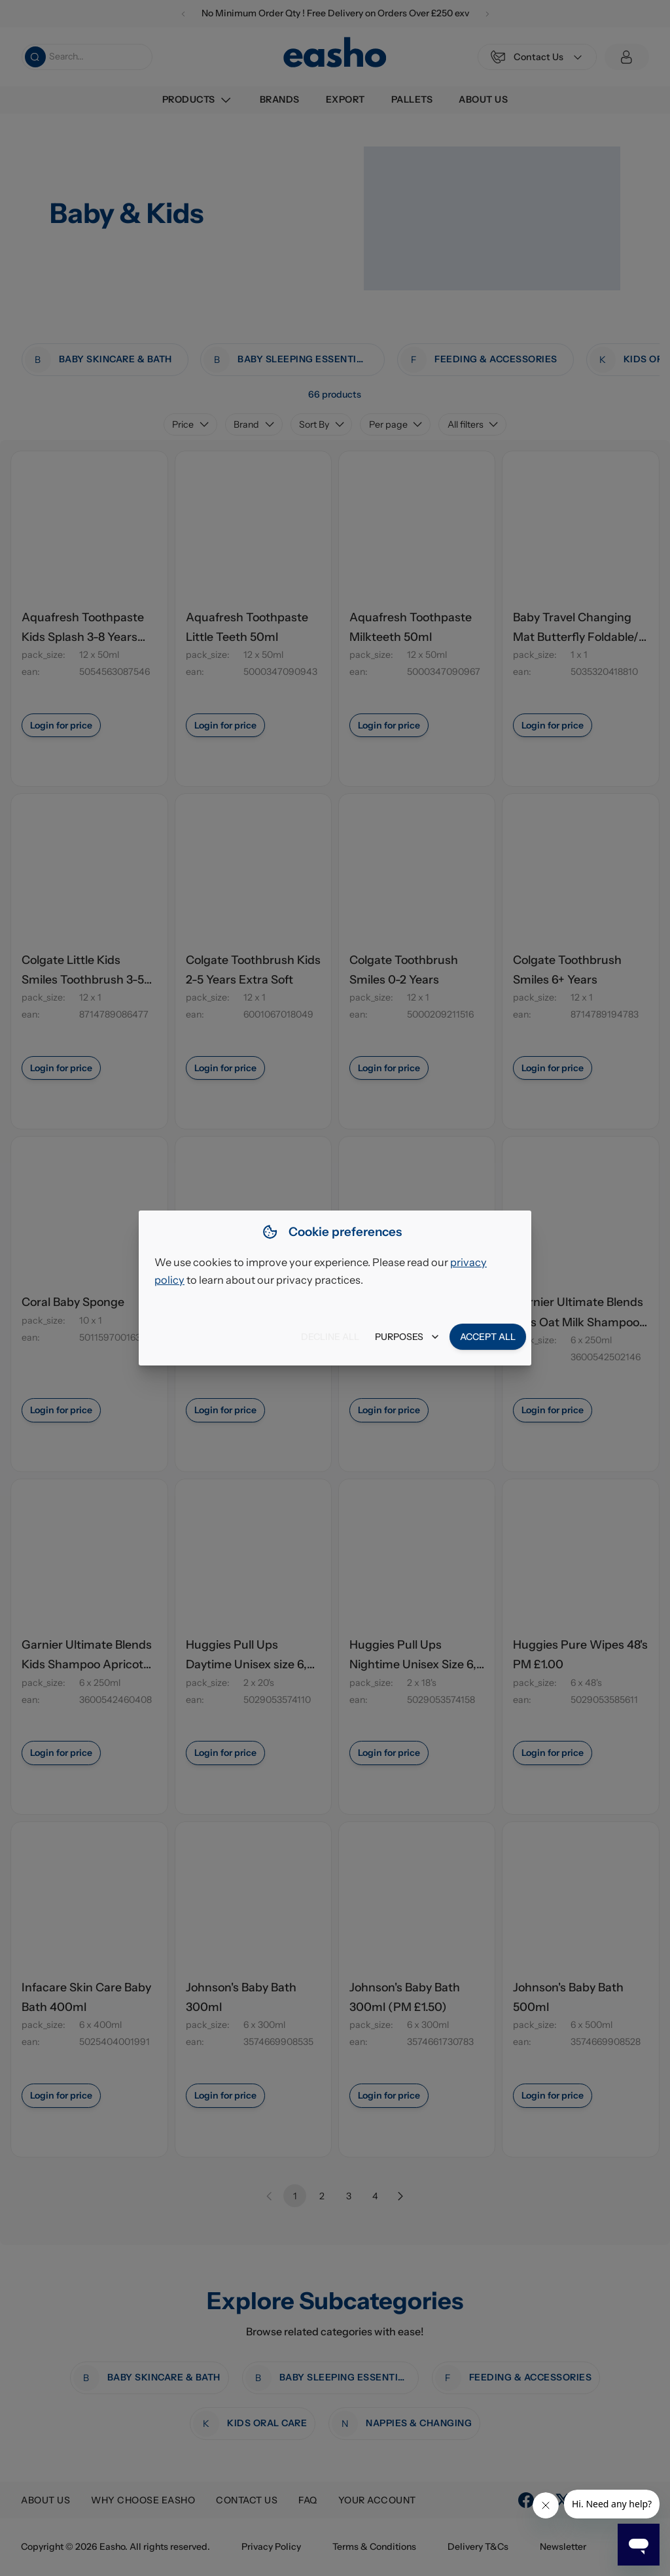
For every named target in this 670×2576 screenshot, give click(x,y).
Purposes (407, 1337)
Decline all (330, 1337)
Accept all (488, 1337)
